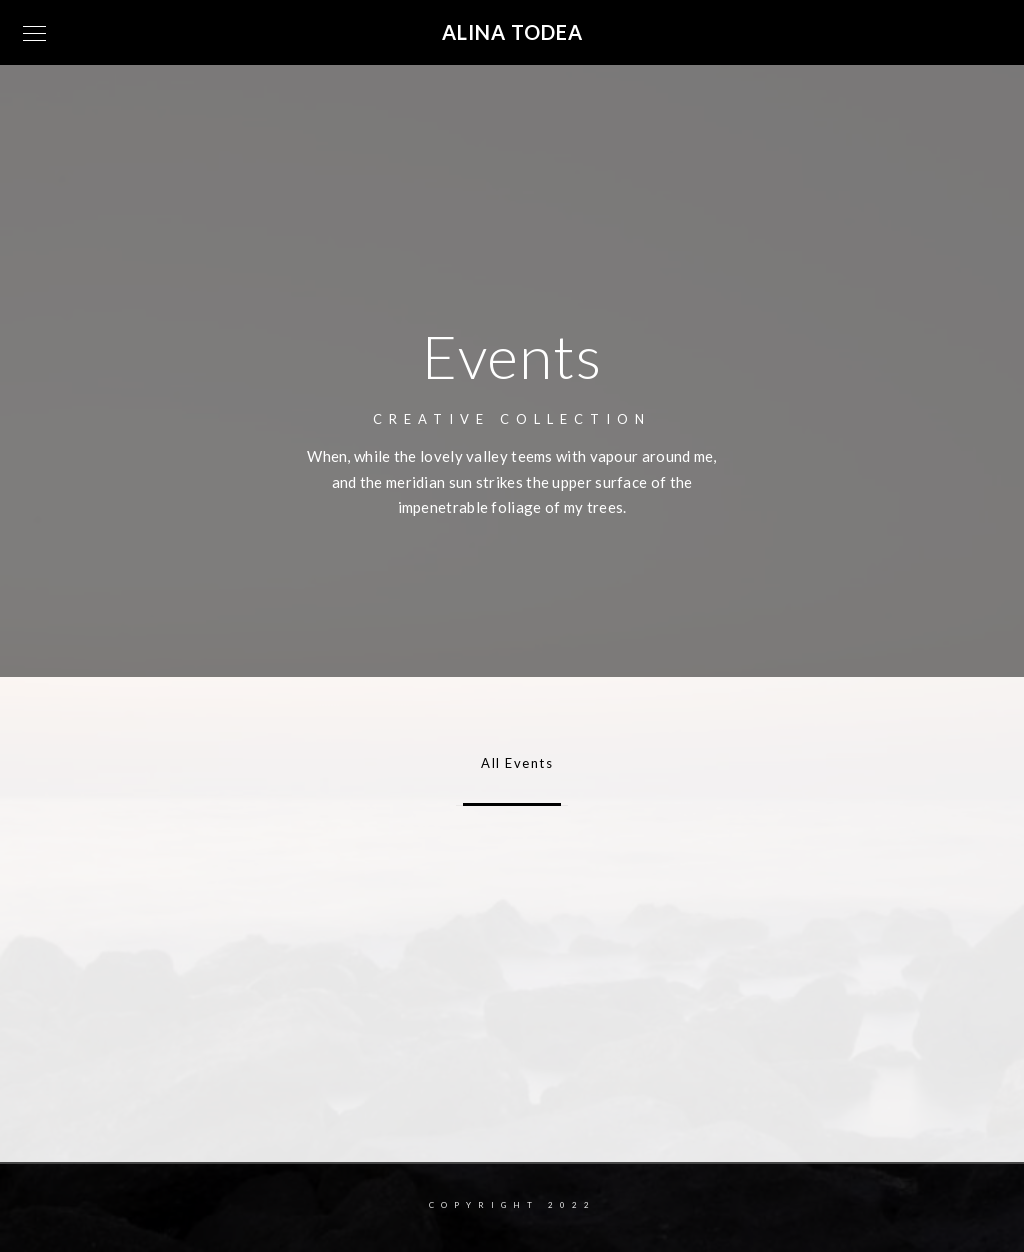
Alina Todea (512, 32)
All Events (512, 763)
